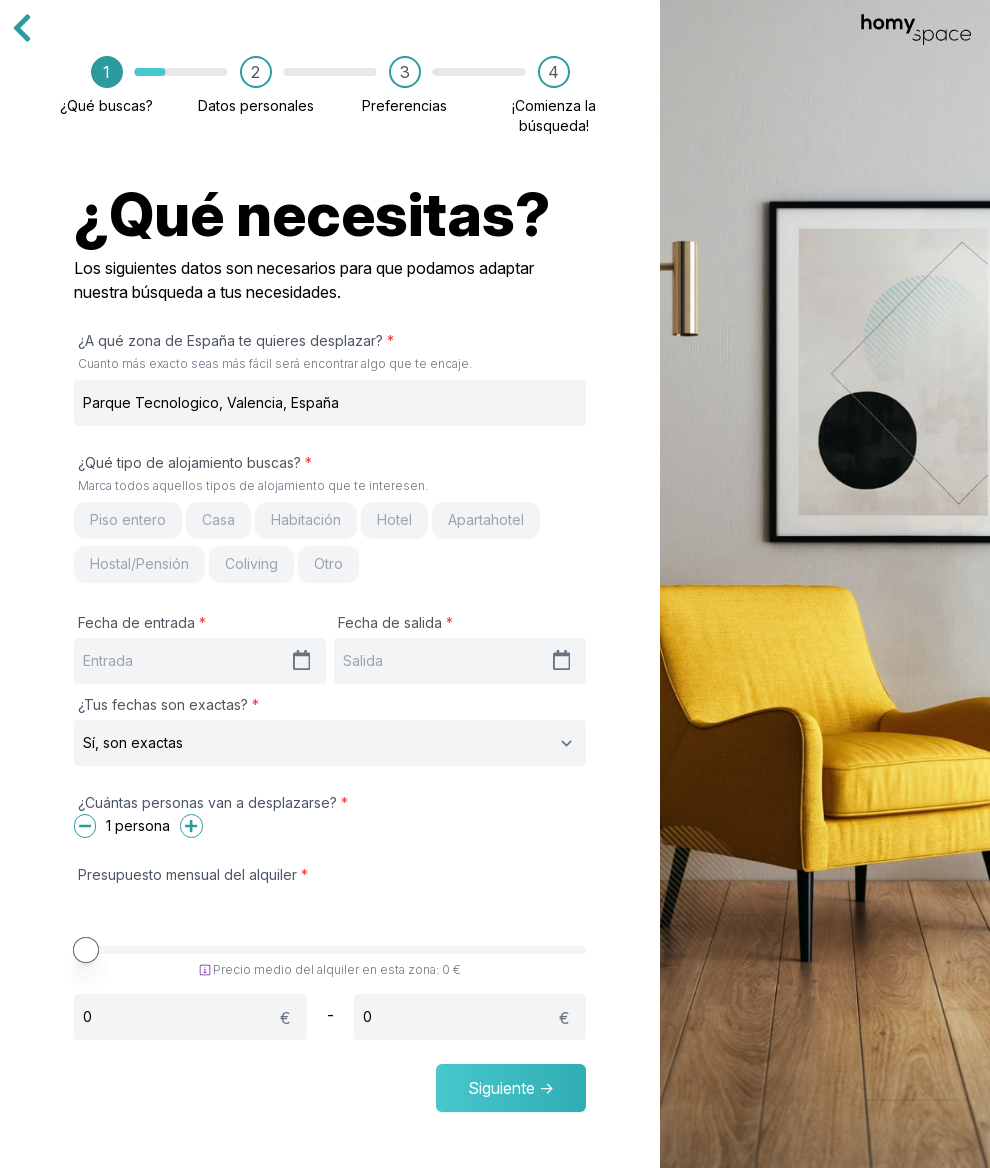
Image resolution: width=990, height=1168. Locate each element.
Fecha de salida (395, 622)
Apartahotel (486, 519)
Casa (218, 519)
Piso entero (128, 519)
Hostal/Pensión (139, 563)
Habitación (306, 519)
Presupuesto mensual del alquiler (193, 874)
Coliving (251, 563)
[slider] (86, 950)
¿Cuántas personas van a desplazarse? (213, 802)
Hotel (394, 519)
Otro (328, 563)
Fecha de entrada (142, 622)
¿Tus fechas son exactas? (168, 704)
